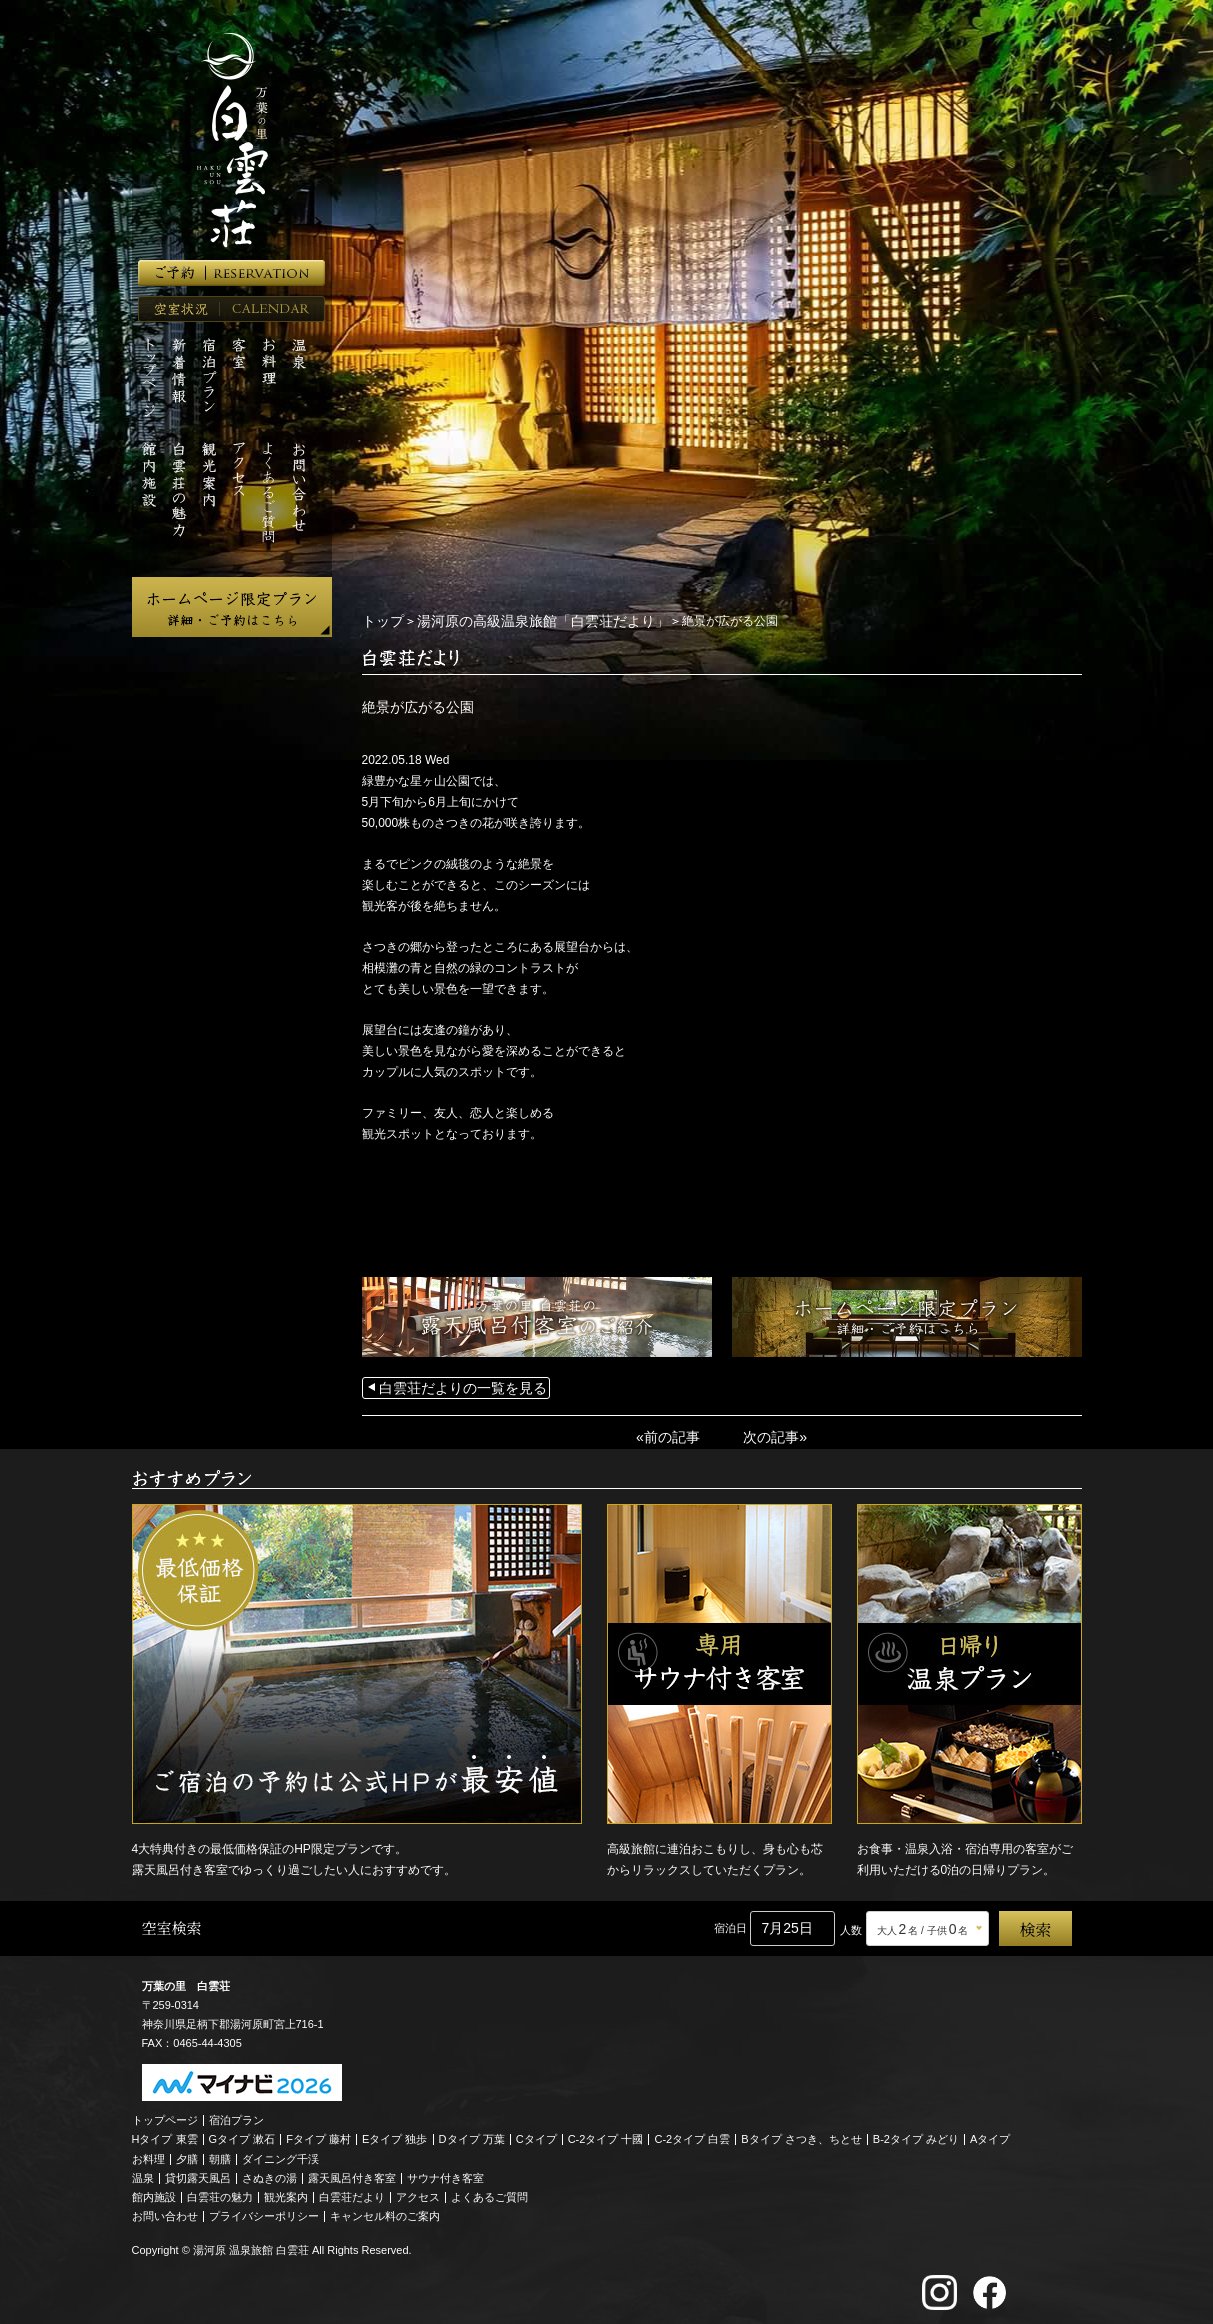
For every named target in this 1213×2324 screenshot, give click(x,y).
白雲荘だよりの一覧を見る (451, 1385)
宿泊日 (730, 1922)
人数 (851, 1924)
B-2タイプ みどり (916, 2133)
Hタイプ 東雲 (165, 2133)
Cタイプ (536, 2133)
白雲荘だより (352, 2191)
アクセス (418, 2191)
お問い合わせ (165, 2210)
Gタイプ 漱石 (242, 2133)
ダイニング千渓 (280, 2153)
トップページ (165, 2114)
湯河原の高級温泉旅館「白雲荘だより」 (519, 620)
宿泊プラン (236, 2114)
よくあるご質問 (489, 2191)
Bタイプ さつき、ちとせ (801, 2133)
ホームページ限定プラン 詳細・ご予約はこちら (232, 607)
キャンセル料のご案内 (385, 2210)
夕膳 (187, 2153)
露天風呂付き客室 (352, 2172)
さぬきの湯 (269, 2172)
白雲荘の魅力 (220, 2191)
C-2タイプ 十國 (606, 2133)
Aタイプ (990, 2133)
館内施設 (154, 2191)
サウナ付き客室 (445, 2172)
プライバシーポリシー (264, 2210)
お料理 (148, 2153)
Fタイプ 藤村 (318, 2133)
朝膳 (220, 2153)
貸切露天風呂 (198, 2172)
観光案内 (286, 2191)
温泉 (143, 2172)
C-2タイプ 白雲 (692, 2133)
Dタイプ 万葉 (472, 2133)
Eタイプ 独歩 (394, 2133)
